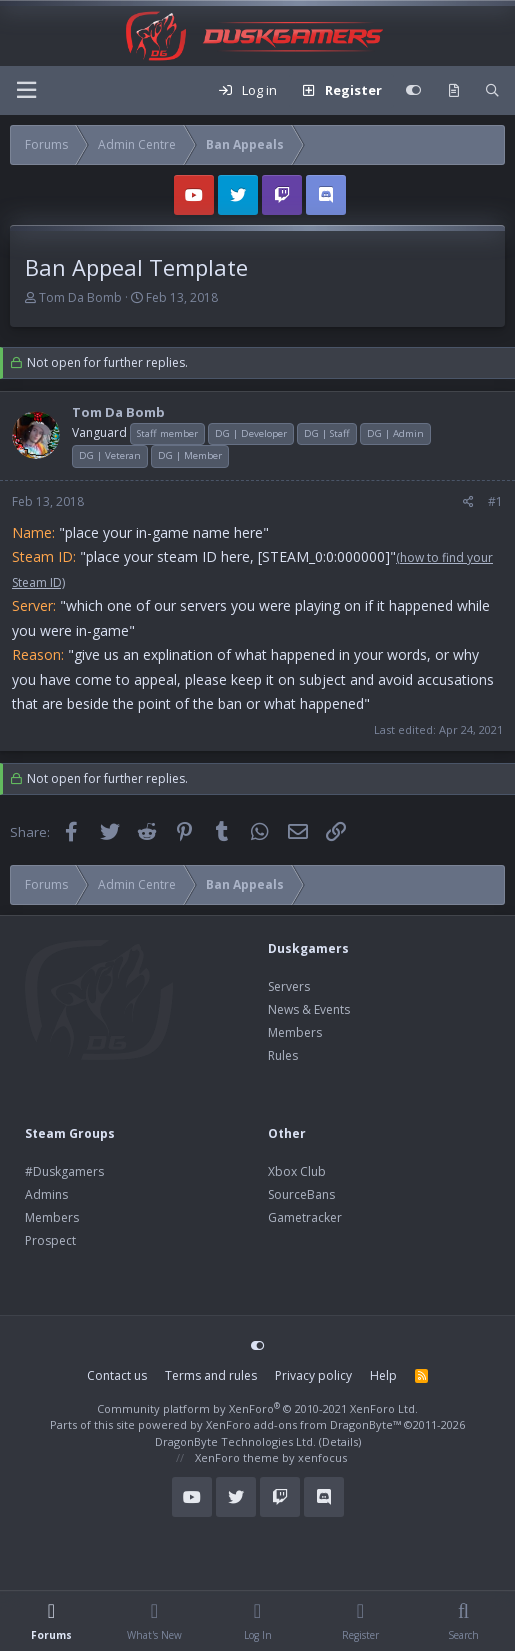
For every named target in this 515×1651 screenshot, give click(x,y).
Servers (289, 986)
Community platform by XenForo (257, 1408)
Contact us (117, 1375)
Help (383, 1375)
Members (295, 1032)
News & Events (309, 1009)
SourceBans (301, 1194)
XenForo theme (237, 1457)
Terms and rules (211, 1375)
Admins (46, 1194)
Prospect (50, 1240)
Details (340, 1441)
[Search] (492, 91)
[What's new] (453, 91)
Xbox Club (297, 1171)
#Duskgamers (64, 1171)
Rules (283, 1055)
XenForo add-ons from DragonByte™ (303, 1424)
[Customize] (413, 91)
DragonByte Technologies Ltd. (235, 1441)
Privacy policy (313, 1375)
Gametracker (305, 1217)
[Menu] (26, 90)
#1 (495, 501)
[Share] (468, 502)
